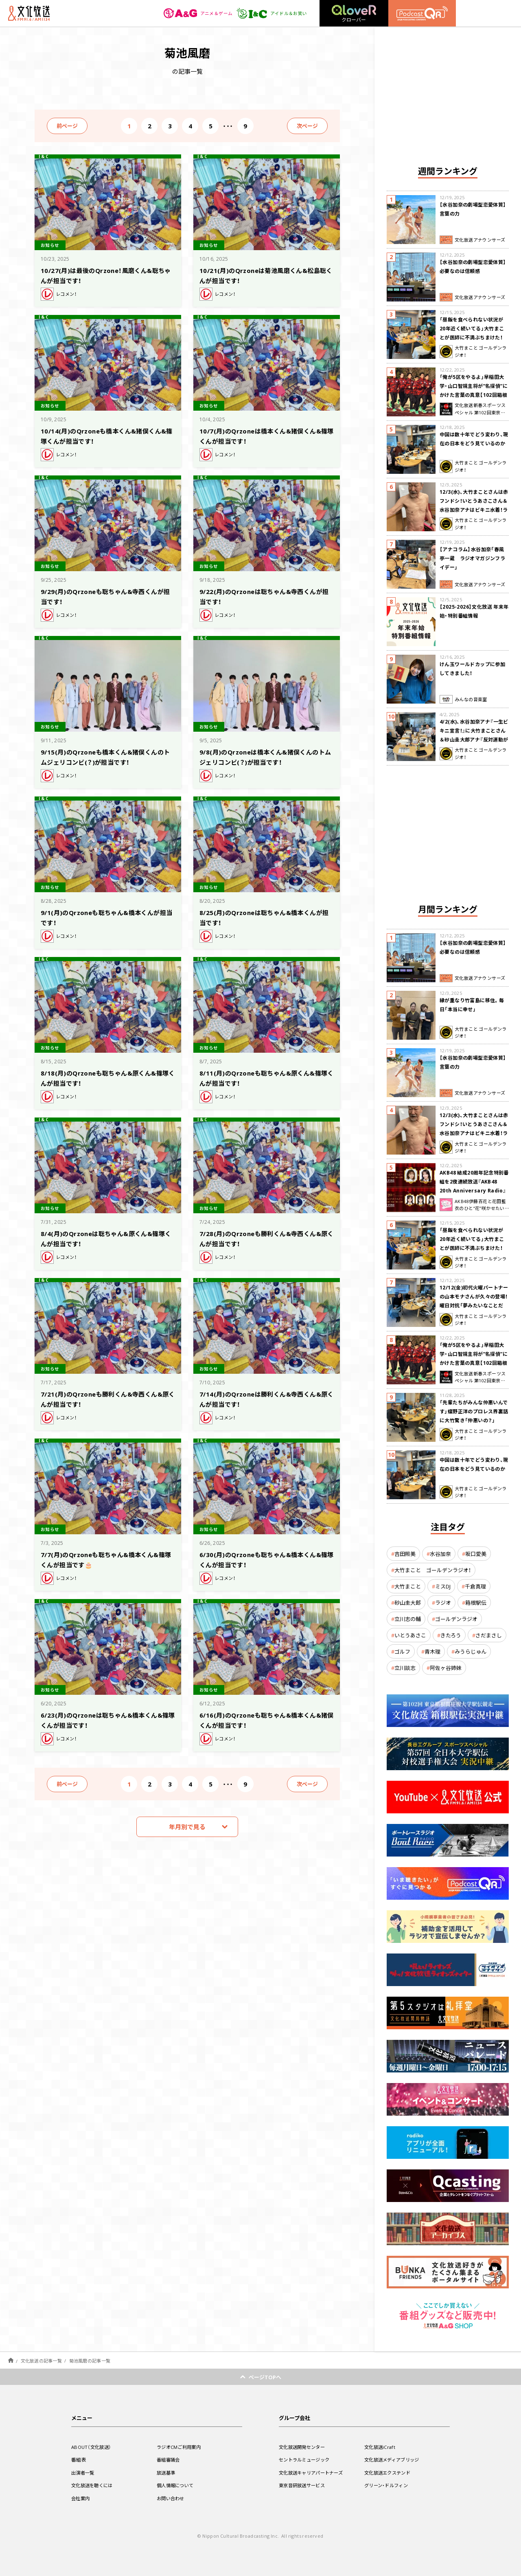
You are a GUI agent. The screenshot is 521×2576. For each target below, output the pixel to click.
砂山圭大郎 (407, 1602)
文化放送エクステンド (389, 2472)
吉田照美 (405, 1553)
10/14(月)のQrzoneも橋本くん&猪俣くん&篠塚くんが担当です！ (105, 435)
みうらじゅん (470, 1651)
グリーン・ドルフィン (388, 2485)
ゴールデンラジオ (456, 1619)
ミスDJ (443, 1586)
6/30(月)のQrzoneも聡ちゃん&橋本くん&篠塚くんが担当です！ (264, 1559)
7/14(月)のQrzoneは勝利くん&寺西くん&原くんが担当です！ (264, 1398)
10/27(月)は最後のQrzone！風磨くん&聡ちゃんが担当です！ (106, 275)
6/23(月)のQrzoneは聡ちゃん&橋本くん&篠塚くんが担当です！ (106, 1719)
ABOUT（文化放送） (92, 2447)
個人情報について (177, 2485)
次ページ (307, 126)
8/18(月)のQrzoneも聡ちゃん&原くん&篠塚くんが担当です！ (105, 1077)
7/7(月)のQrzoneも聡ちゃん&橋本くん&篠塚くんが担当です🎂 (107, 1559)
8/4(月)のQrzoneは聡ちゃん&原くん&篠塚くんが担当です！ (107, 1238)
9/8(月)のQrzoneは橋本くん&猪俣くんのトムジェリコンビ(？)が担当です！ (266, 756)
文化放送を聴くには (93, 2485)
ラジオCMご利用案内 (180, 2447)
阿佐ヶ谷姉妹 (446, 1668)
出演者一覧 (83, 2472)
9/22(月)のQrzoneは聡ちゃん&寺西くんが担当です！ (264, 596)
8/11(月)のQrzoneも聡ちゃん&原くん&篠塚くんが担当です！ (263, 1077)
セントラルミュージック (306, 2459)
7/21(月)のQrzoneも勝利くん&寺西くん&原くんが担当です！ (106, 1398)
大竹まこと (407, 1586)
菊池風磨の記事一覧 (89, 2360)
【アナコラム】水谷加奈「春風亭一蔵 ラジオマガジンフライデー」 (472, 558)
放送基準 (167, 2472)
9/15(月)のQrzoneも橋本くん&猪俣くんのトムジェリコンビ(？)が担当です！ (106, 756)
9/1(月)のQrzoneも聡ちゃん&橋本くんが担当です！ (107, 917)
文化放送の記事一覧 (41, 2360)
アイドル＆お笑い (270, 13)
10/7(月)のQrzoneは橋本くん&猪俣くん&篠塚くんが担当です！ (264, 435)
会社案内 (81, 2498)
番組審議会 (169, 2459)
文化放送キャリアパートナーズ (313, 2472)
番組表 (78, 2459)
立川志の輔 (407, 1619)
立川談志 (405, 1668)
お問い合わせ (172, 2498)
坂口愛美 (475, 1553)
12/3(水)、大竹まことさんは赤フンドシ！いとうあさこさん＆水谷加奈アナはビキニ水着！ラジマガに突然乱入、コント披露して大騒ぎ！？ (474, 509)
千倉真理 (475, 1586)
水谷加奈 (440, 1553)
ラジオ (443, 1602)
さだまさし (488, 1635)
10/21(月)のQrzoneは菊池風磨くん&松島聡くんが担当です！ (263, 275)
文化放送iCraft (381, 2447)
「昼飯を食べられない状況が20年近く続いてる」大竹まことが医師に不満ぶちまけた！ (472, 328)
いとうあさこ (410, 1635)
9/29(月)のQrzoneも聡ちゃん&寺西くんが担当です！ (106, 596)
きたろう (450, 1635)
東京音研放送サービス (304, 2485)
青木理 (432, 1651)
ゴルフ (402, 1651)
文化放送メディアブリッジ (394, 2459)
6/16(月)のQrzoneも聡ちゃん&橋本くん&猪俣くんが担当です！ (264, 1719)
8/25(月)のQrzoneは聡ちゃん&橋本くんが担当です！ (264, 917)
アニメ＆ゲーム (194, 13)
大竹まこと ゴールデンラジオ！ (432, 1570)
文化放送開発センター (304, 2447)
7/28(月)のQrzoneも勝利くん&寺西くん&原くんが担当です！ (264, 1238)
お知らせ (52, 244)
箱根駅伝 (475, 1602)
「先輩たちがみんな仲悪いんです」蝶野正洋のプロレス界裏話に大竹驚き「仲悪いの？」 (474, 1411)
